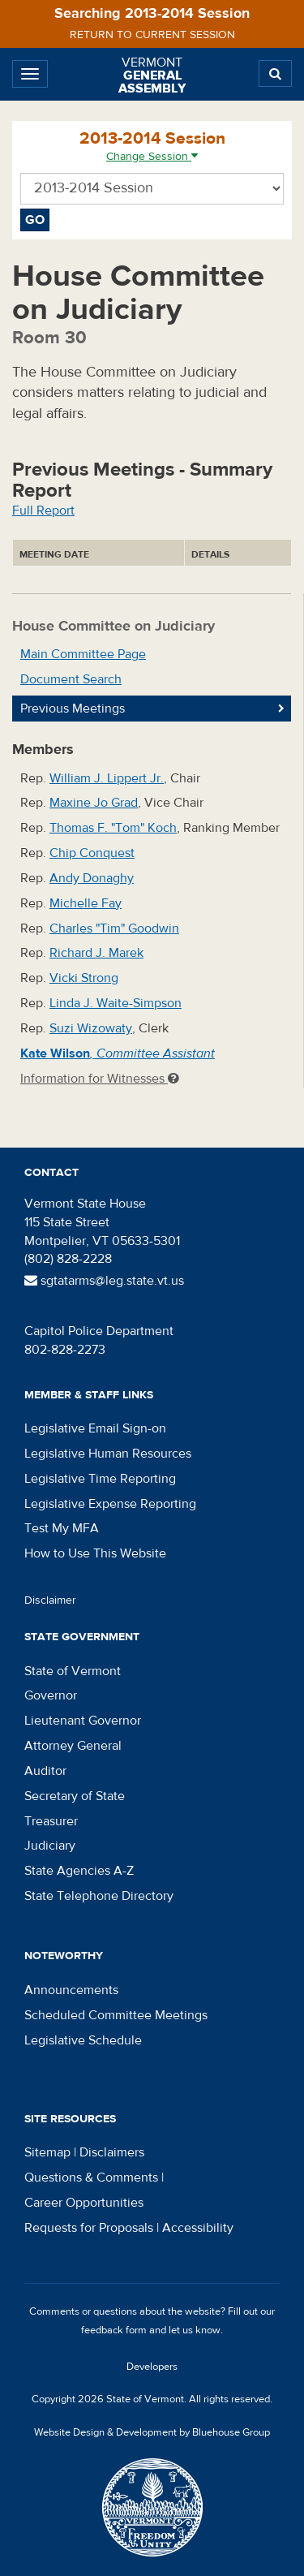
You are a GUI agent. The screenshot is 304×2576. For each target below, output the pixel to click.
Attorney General (73, 1746)
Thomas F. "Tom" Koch (113, 828)
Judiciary (49, 1845)
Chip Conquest (92, 853)
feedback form (114, 2330)
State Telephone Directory (98, 1896)
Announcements (71, 1990)
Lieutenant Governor (82, 1720)
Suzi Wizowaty (90, 1028)
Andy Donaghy (91, 878)
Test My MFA (61, 1528)
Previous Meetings (72, 708)
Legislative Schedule (83, 2040)
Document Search (71, 679)
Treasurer (51, 1821)
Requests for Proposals (88, 2228)
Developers (152, 2366)
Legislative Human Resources (107, 1453)
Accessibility (197, 2228)
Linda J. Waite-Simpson (115, 1003)
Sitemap (47, 2152)
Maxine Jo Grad (93, 803)
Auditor (45, 1771)
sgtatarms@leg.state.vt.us (104, 1281)
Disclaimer (50, 1600)
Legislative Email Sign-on (95, 1428)
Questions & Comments (91, 2177)
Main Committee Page (83, 654)
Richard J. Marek (96, 953)
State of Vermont (72, 1671)
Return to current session (152, 35)
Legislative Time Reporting (100, 1479)
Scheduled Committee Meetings (116, 2015)
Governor (50, 1695)
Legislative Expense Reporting (110, 1504)
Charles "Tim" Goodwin (114, 928)
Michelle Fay (85, 903)
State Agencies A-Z (79, 1871)
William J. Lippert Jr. (106, 778)
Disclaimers (111, 2152)
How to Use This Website (95, 1553)
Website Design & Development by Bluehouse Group (152, 2432)
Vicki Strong (83, 978)
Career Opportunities (83, 2203)
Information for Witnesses (99, 1078)
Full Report (43, 510)
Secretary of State (74, 1796)
